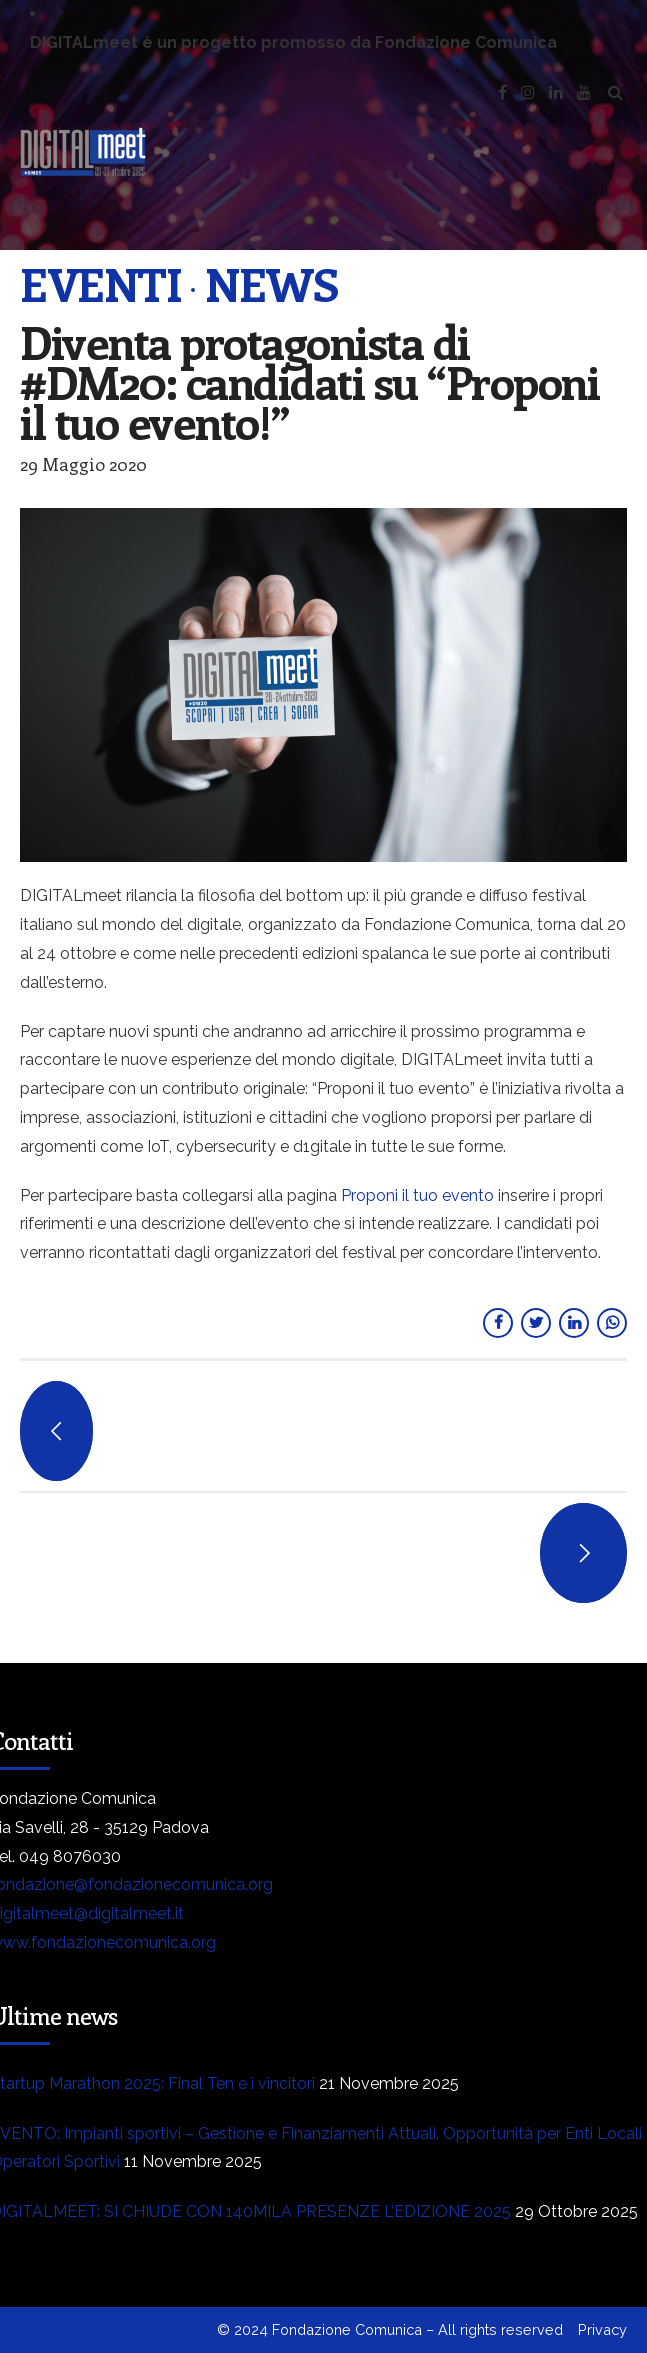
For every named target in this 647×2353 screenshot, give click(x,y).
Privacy (602, 2329)
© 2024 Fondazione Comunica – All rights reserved (390, 2329)
